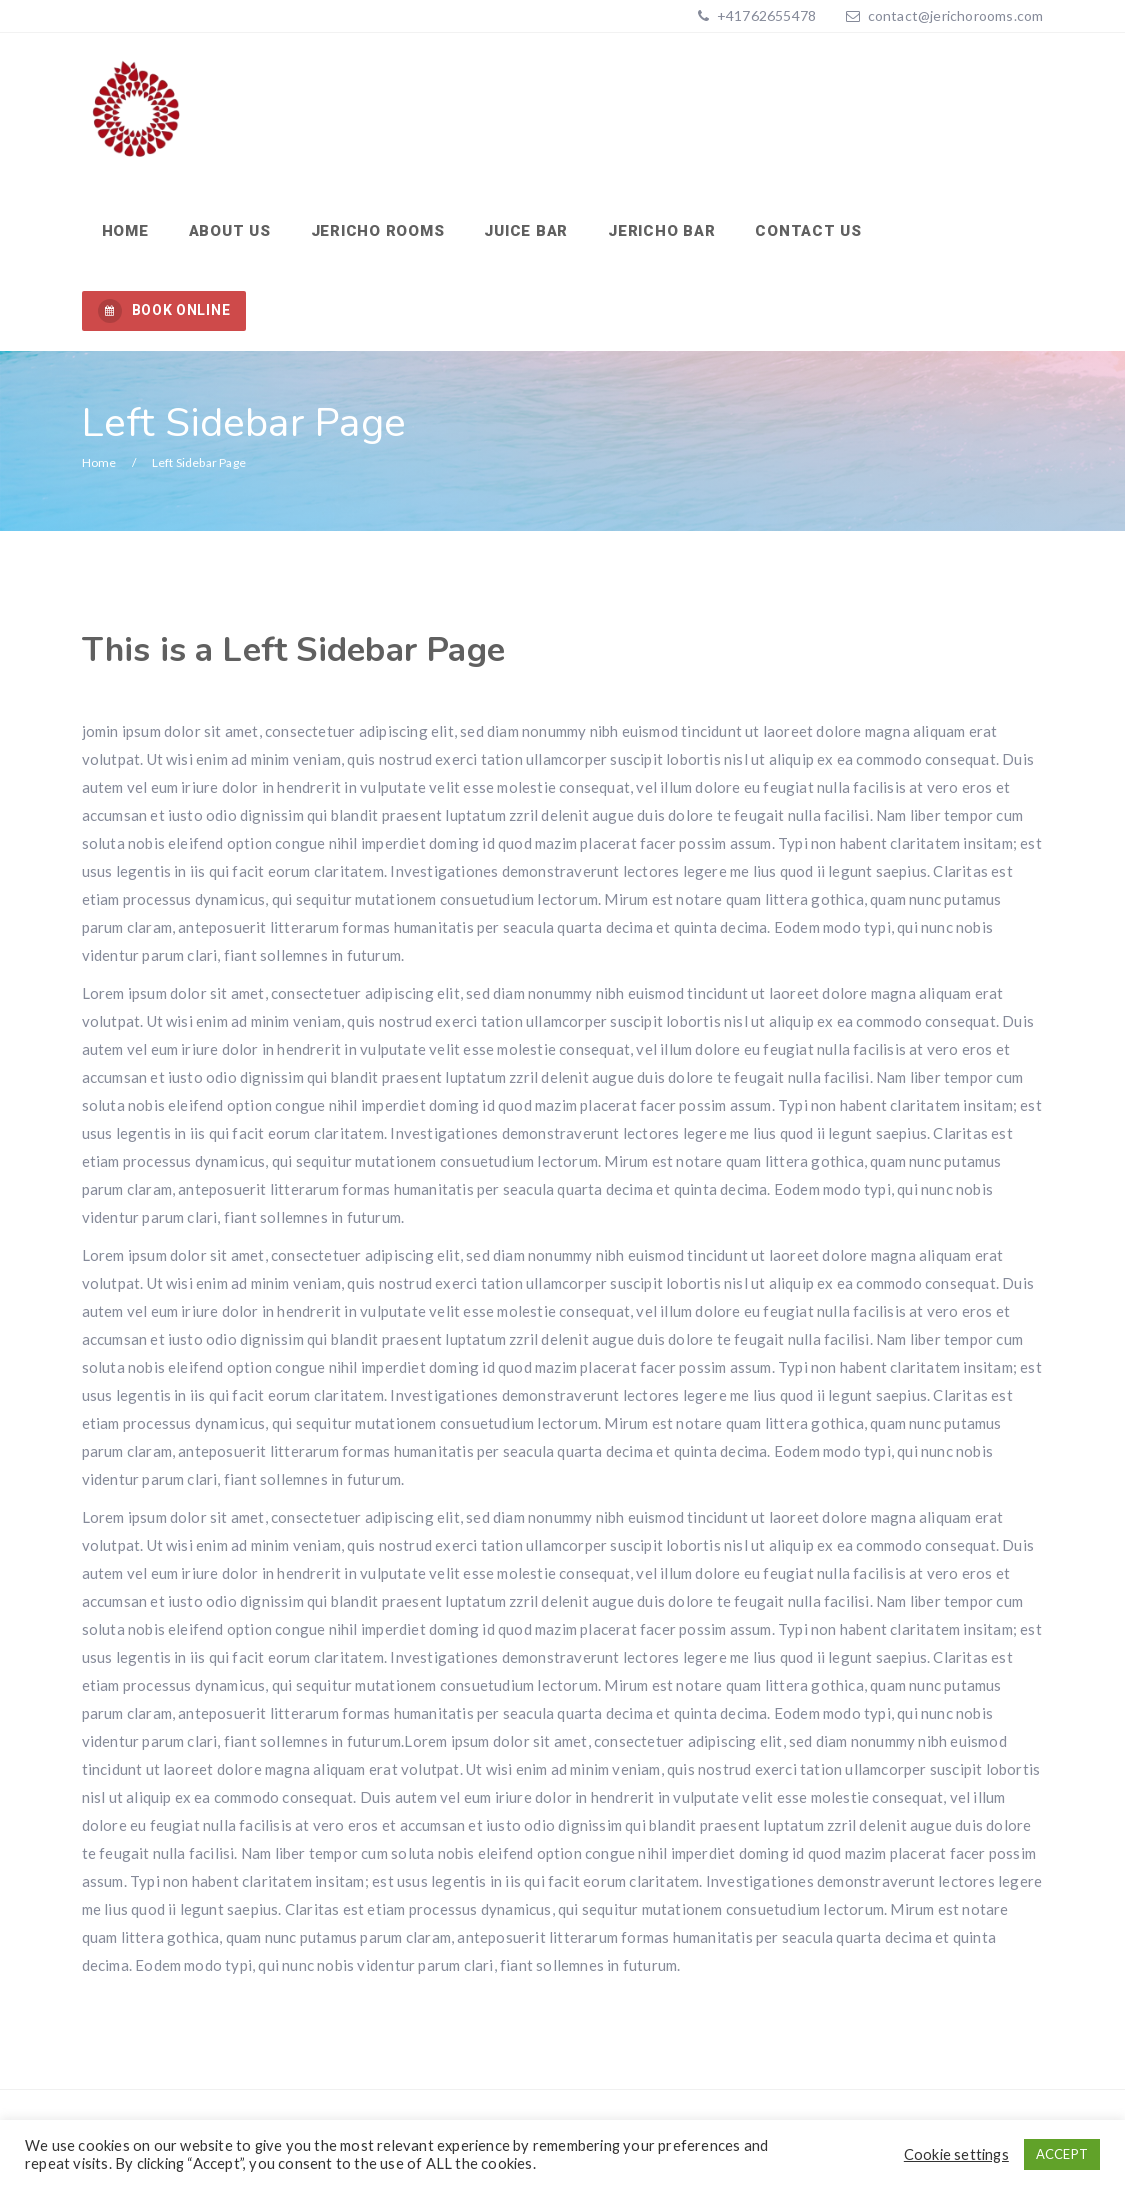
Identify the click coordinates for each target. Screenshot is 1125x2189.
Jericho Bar (661, 231)
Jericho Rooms (378, 231)
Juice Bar (526, 231)
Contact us (808, 231)
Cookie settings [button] (956, 2154)
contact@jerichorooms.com (956, 15)
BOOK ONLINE (164, 311)
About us (230, 231)
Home (125, 231)
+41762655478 (765, 15)
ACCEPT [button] (1062, 2154)
